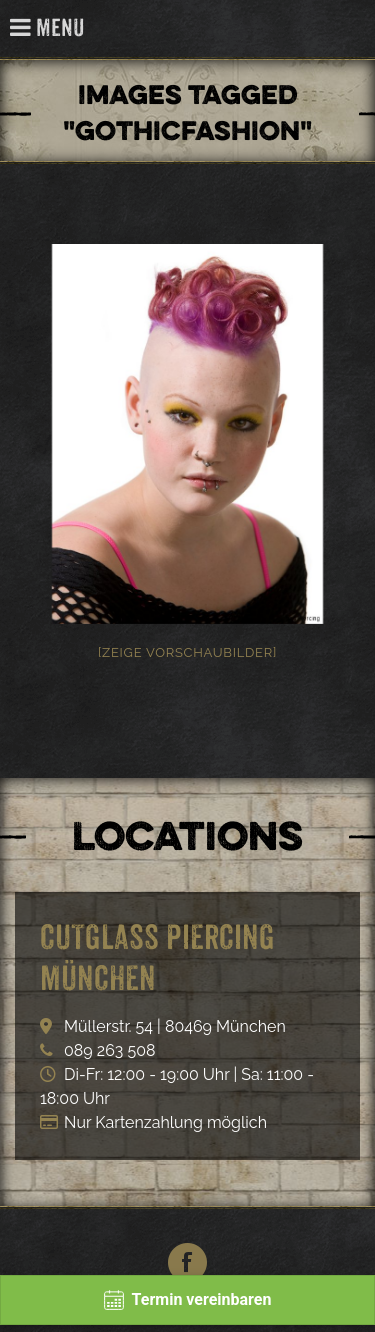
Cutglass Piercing (348, 29)
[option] (187, 434)
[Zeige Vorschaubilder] (187, 652)
